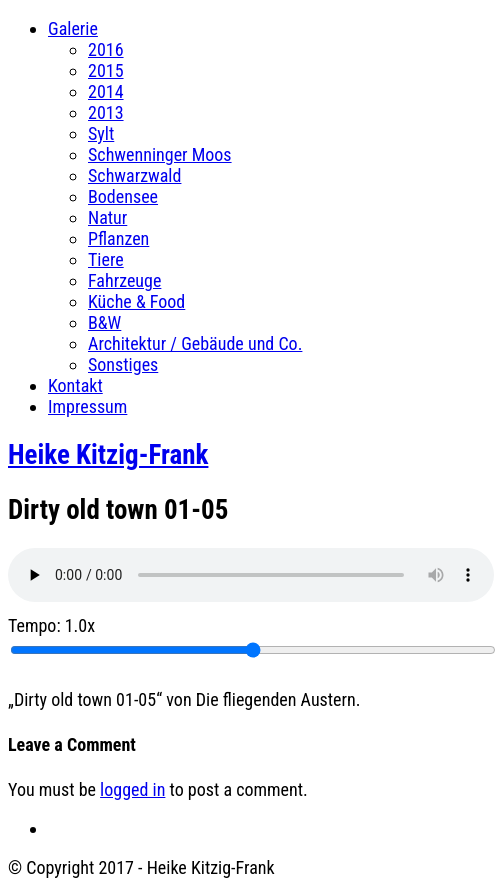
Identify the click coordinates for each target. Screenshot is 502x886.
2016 (106, 49)
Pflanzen (118, 238)
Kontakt (75, 385)
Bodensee (123, 196)
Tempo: (51, 625)
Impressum (87, 406)
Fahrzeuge (124, 280)
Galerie (73, 28)
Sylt (101, 133)
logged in (132, 789)
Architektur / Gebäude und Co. (195, 343)
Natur (107, 217)
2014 (106, 91)
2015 (106, 70)
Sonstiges (123, 364)
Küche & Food (136, 301)
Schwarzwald (134, 175)
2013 (106, 112)
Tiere (106, 259)
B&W (104, 322)
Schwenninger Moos (160, 154)
